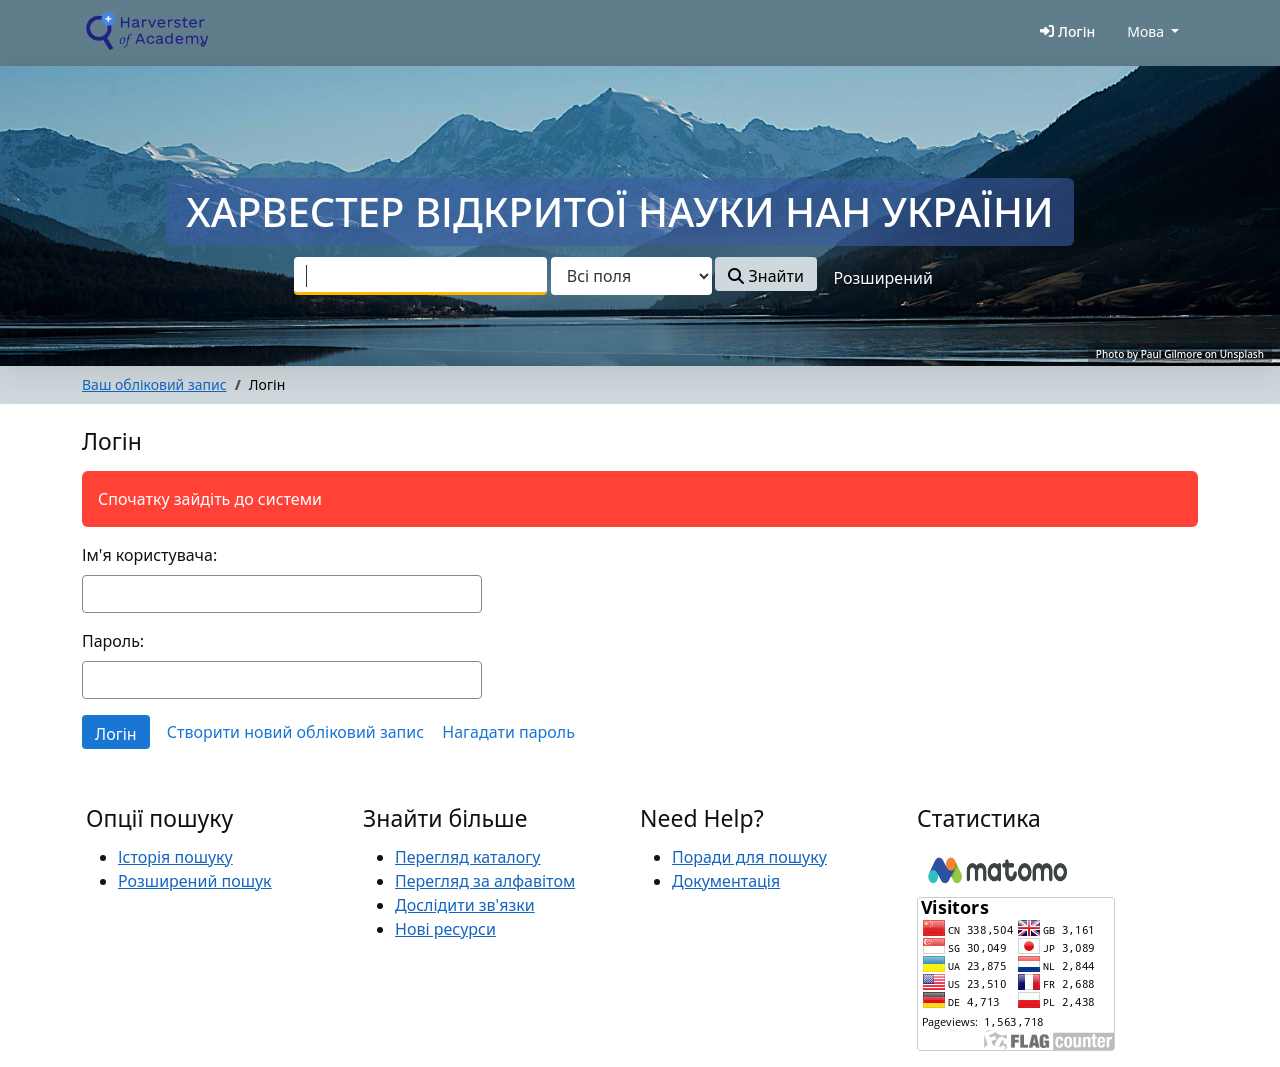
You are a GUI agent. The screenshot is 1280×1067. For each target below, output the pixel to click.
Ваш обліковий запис (154, 384)
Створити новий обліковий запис (295, 732)
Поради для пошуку (749, 857)
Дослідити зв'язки (465, 905)
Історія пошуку (175, 857)
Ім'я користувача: (149, 555)
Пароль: (113, 641)
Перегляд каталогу (467, 857)
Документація (726, 881)
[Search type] (631, 276)
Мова (1145, 31)
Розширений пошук (195, 881)
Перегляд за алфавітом (485, 881)
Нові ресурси (445, 929)
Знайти (765, 276)
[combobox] (420, 276)
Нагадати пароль (508, 732)
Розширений (883, 278)
